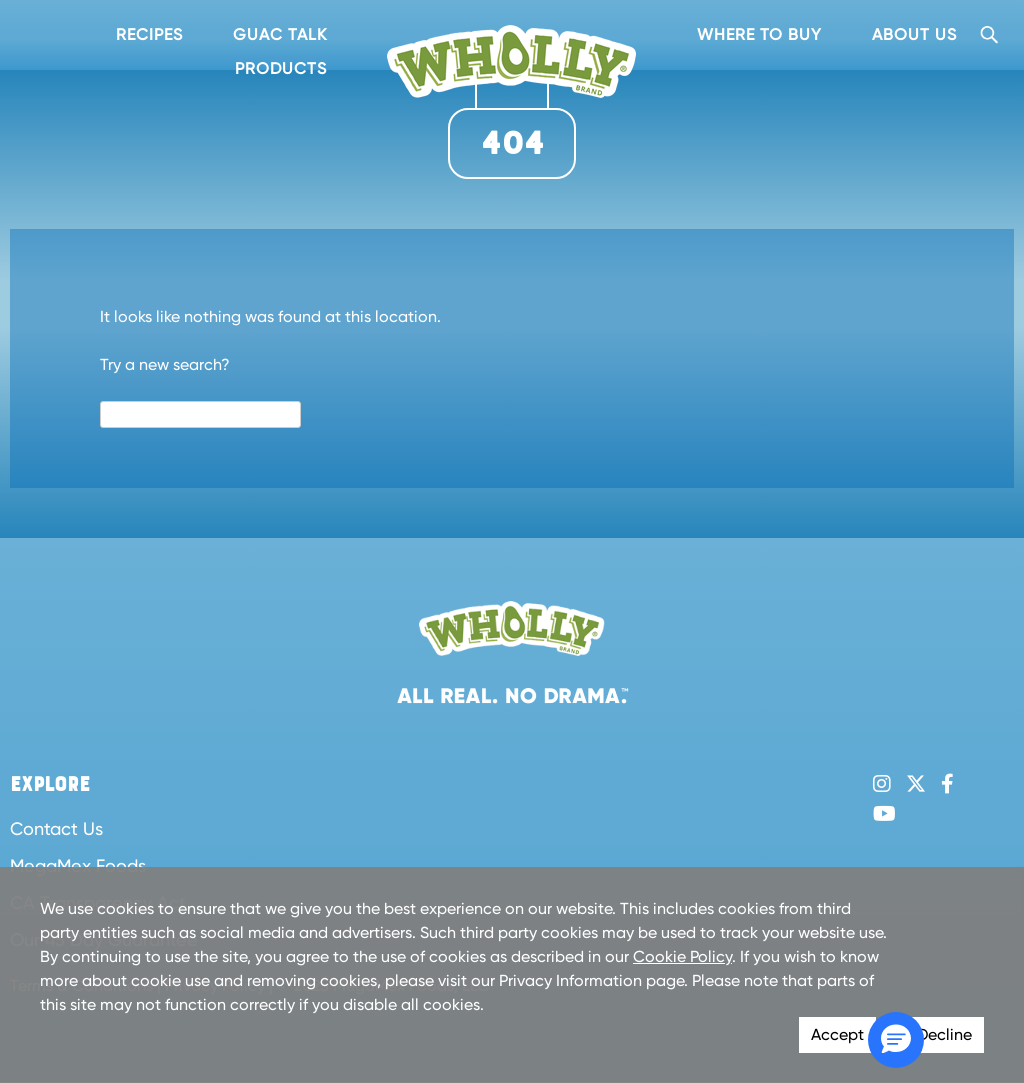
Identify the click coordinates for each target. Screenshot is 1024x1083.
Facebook (947, 784)
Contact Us (56, 828)
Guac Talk (280, 34)
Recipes (149, 34)
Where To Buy (759, 34)
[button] (896, 1040)
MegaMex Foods (78, 865)
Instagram (882, 784)
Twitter (916, 784)
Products (281, 68)
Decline (944, 1034)
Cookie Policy (682, 956)
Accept (837, 1034)
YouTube (884, 814)
